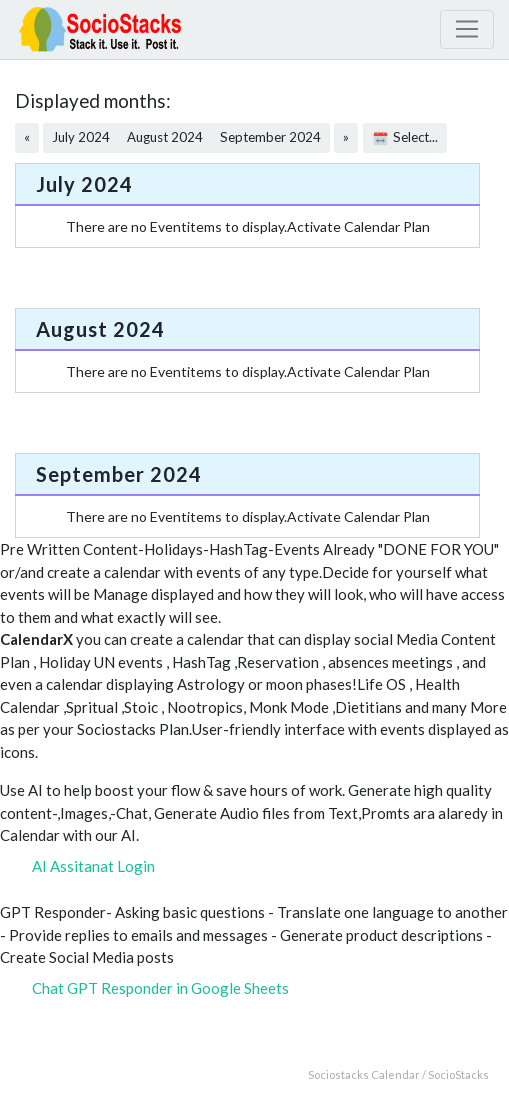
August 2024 (165, 137)
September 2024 (270, 137)
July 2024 (81, 137)
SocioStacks (458, 1074)
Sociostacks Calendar (364, 1074)
